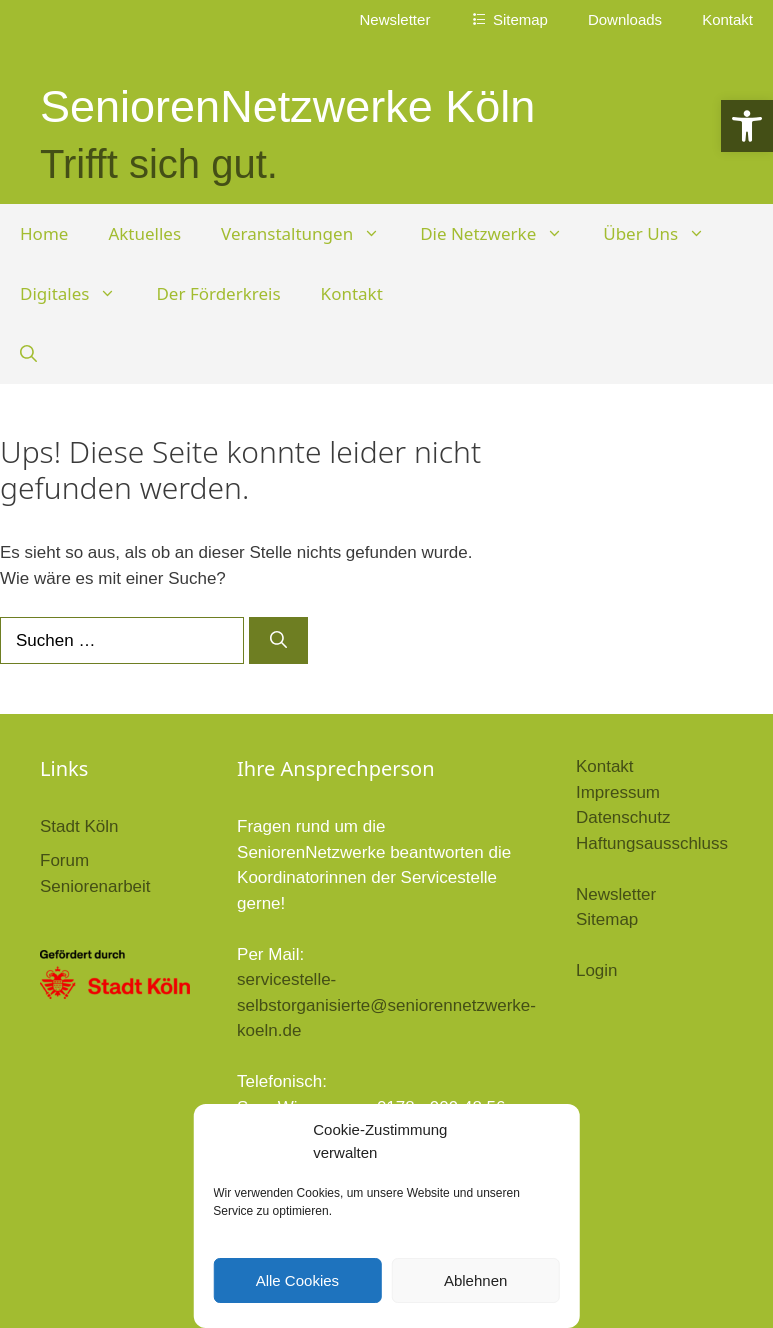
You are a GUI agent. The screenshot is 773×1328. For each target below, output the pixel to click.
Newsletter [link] (395, 19)
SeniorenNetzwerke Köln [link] (287, 106)
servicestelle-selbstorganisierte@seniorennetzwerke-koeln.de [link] (386, 1005)
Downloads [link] (625, 19)
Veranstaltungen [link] (310, 234)
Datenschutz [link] (623, 817)
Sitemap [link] (607, 919)
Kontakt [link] (727, 19)
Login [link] (597, 970)
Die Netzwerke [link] (501, 234)
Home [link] (44, 233)
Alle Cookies (297, 1280)
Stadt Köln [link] (79, 826)
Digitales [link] (78, 294)
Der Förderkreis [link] (218, 293)
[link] (747, 126)
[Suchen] (278, 641)
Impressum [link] (618, 792)
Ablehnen (475, 1280)
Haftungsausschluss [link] (652, 843)
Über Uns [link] (664, 234)
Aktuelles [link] (144, 233)
